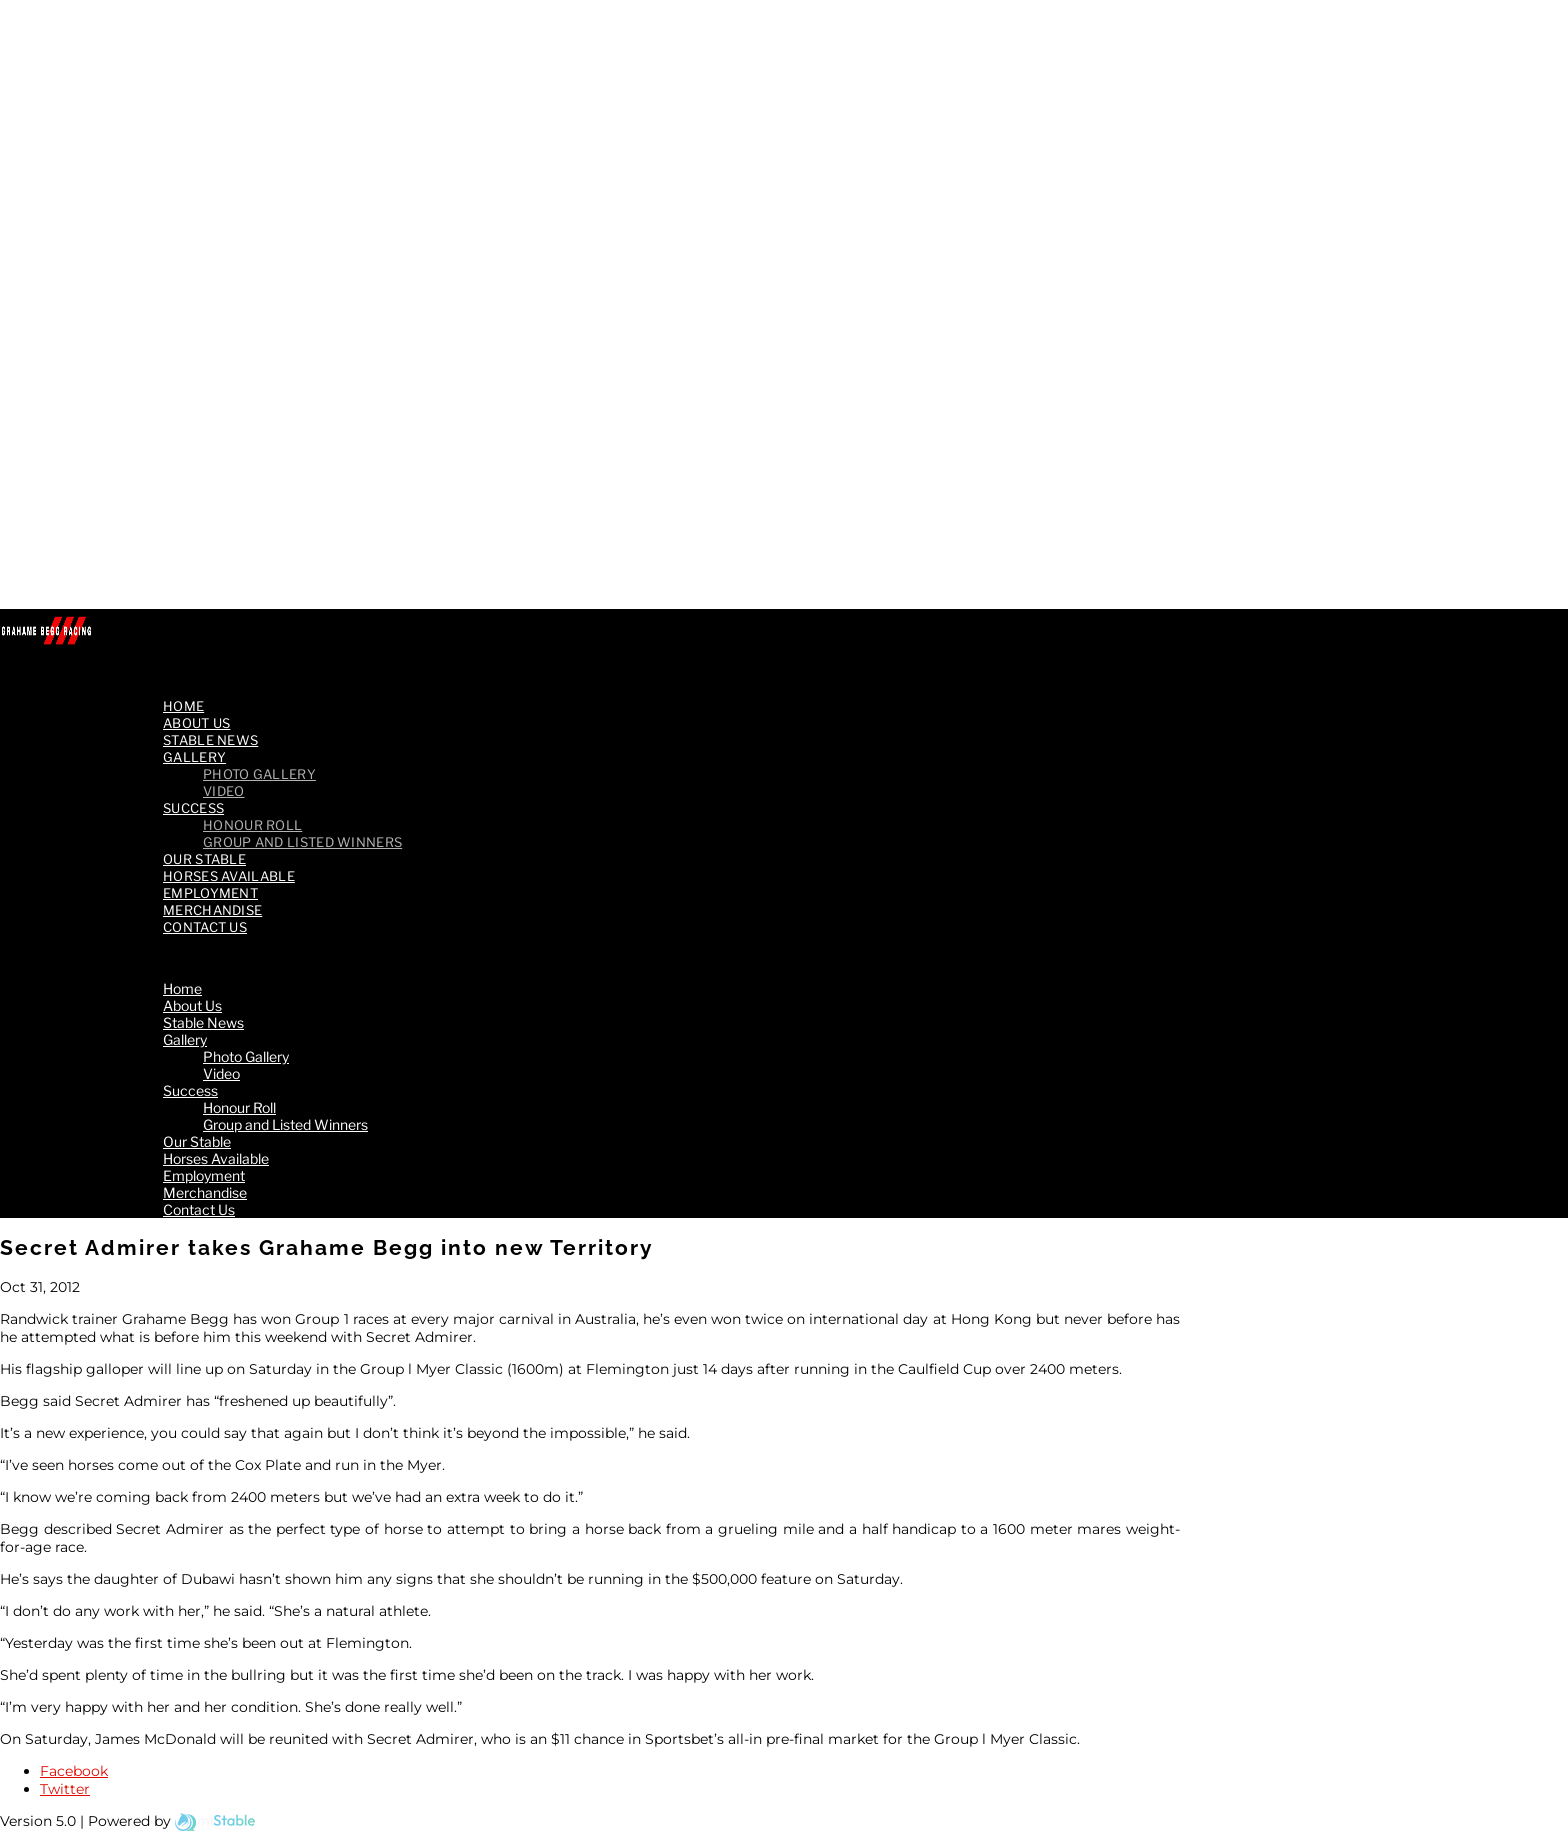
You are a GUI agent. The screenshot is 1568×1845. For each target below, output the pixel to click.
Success (193, 808)
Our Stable (197, 1141)
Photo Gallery (259, 774)
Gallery (194, 757)
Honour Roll (239, 1107)
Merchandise (205, 1192)
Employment (204, 1175)
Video (221, 1073)
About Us (192, 1005)
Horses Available (216, 1158)
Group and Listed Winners (302, 842)
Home (182, 988)
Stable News (203, 1022)
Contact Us (205, 927)
